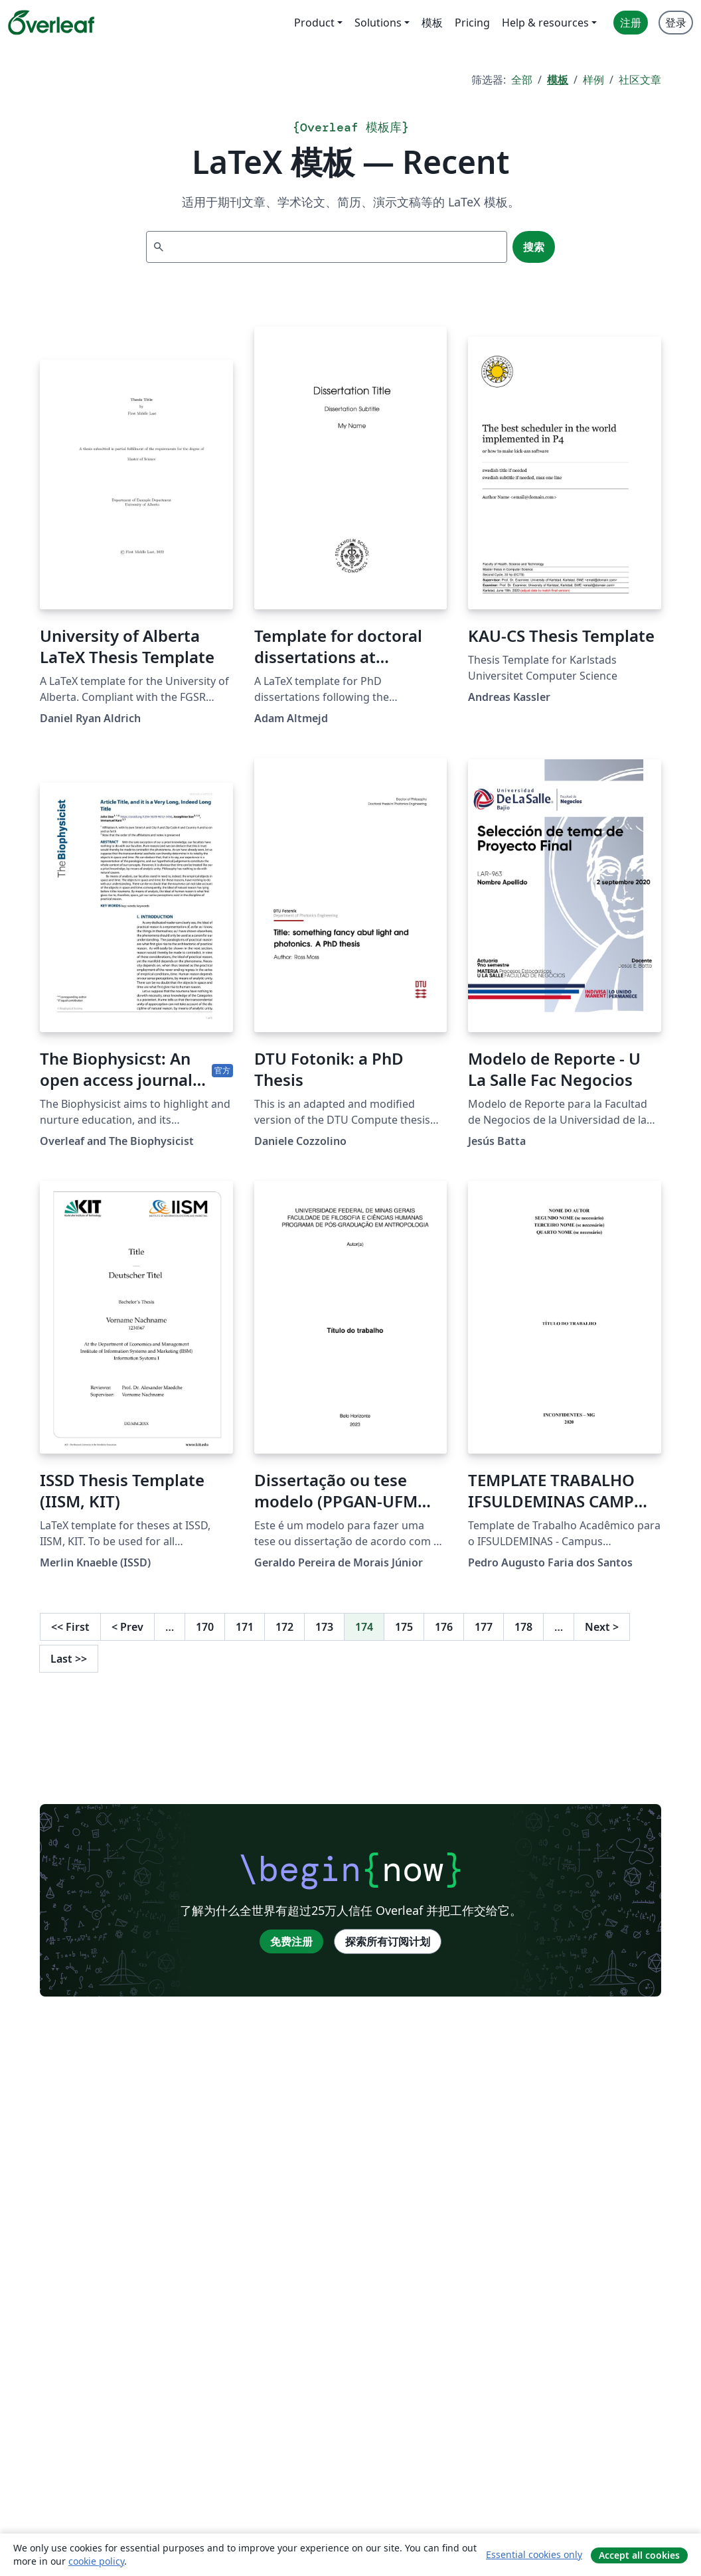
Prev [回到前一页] (127, 1627)
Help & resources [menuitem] (545, 22)
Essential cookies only (534, 2554)
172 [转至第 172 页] (284, 1627)
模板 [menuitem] (432, 22)
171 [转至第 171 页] (245, 1627)
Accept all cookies (639, 2555)
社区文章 (640, 79)
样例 (593, 79)
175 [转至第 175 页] (404, 1627)
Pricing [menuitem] (472, 22)
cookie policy (96, 2561)
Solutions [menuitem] (378, 22)
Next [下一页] (602, 1627)
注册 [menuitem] (630, 22)
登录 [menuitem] (675, 22)
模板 (557, 79)
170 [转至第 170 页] (205, 1627)
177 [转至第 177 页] (484, 1627)
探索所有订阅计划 (387, 1941)
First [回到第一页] (70, 1627)
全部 (521, 79)
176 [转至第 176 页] (444, 1627)
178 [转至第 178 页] (523, 1627)
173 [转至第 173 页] (324, 1627)
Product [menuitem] (314, 22)
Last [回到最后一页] (68, 1658)
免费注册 (291, 1941)
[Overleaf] (51, 22)
